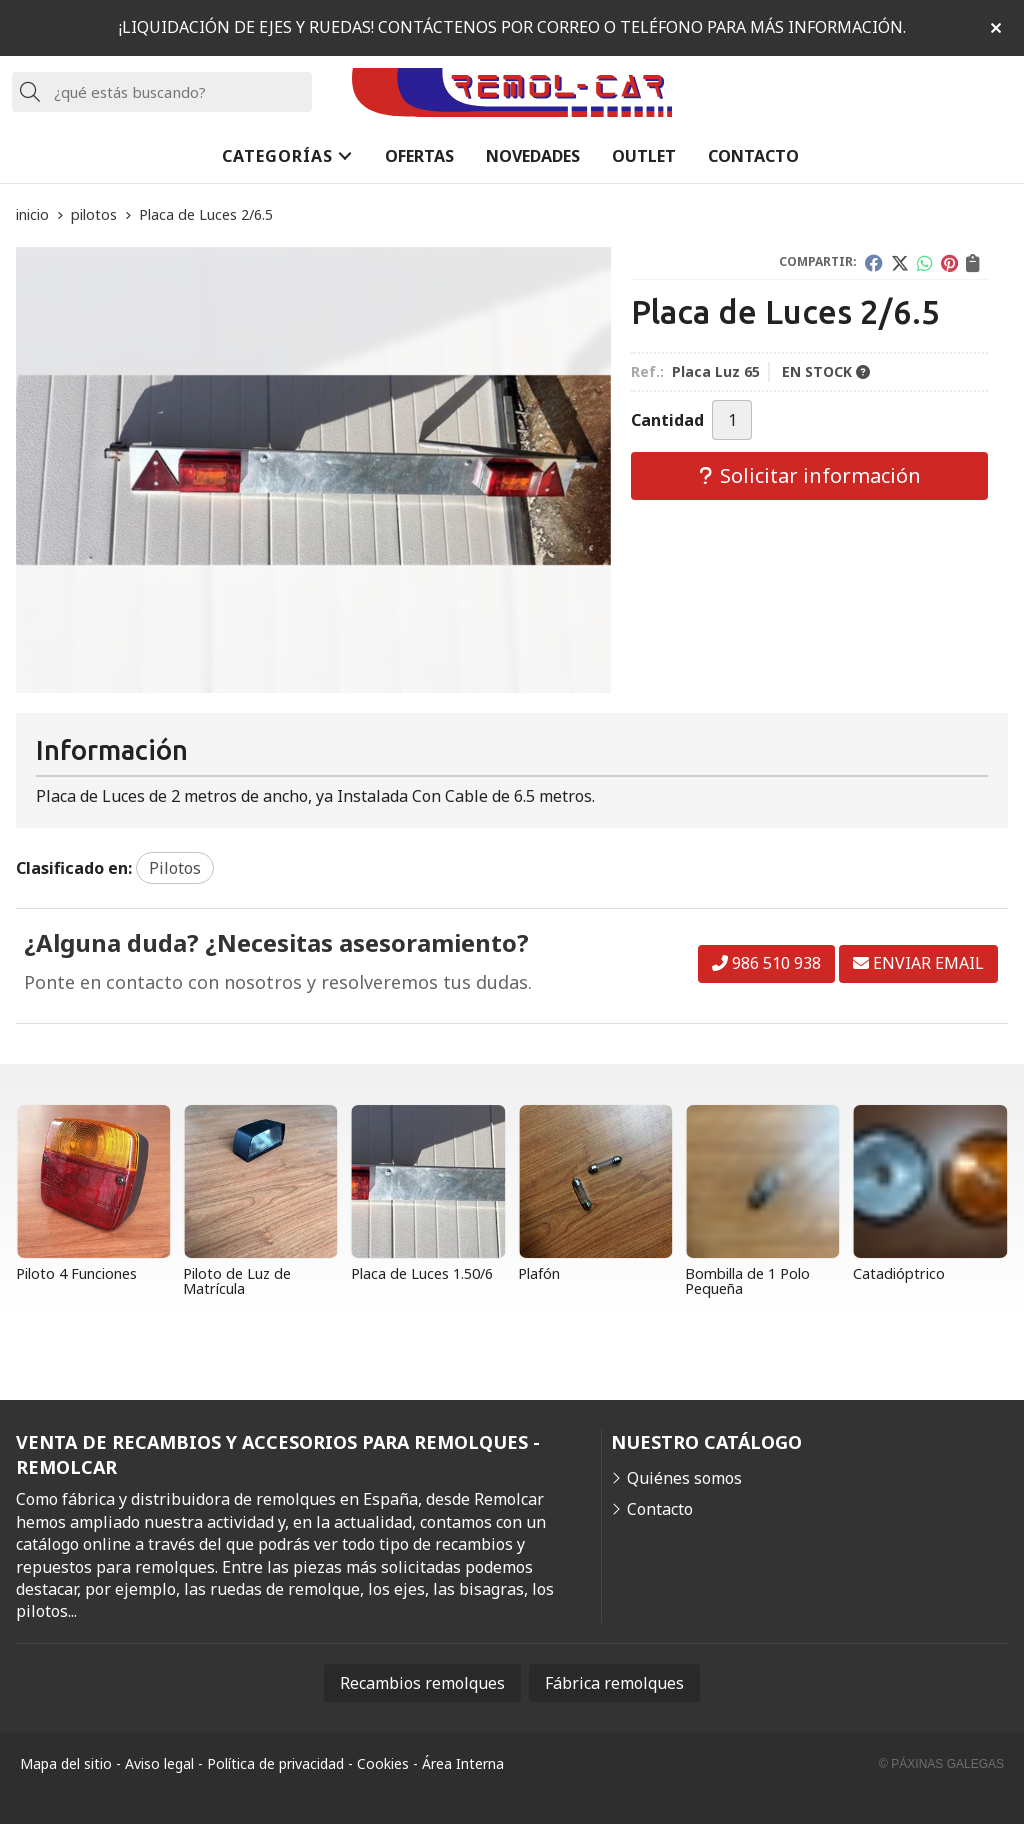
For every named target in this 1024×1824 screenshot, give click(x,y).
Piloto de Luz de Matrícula (237, 1280)
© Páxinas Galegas (941, 1764)
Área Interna (463, 1763)
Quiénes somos (684, 1478)
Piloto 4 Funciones (76, 1273)
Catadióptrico (899, 1273)
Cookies (383, 1763)
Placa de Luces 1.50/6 (422, 1273)
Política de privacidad (275, 1763)
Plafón (539, 1273)
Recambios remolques (422, 1683)
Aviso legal (159, 1763)
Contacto (660, 1509)
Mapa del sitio (66, 1763)
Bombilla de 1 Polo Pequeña (747, 1280)
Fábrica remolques (614, 1683)
